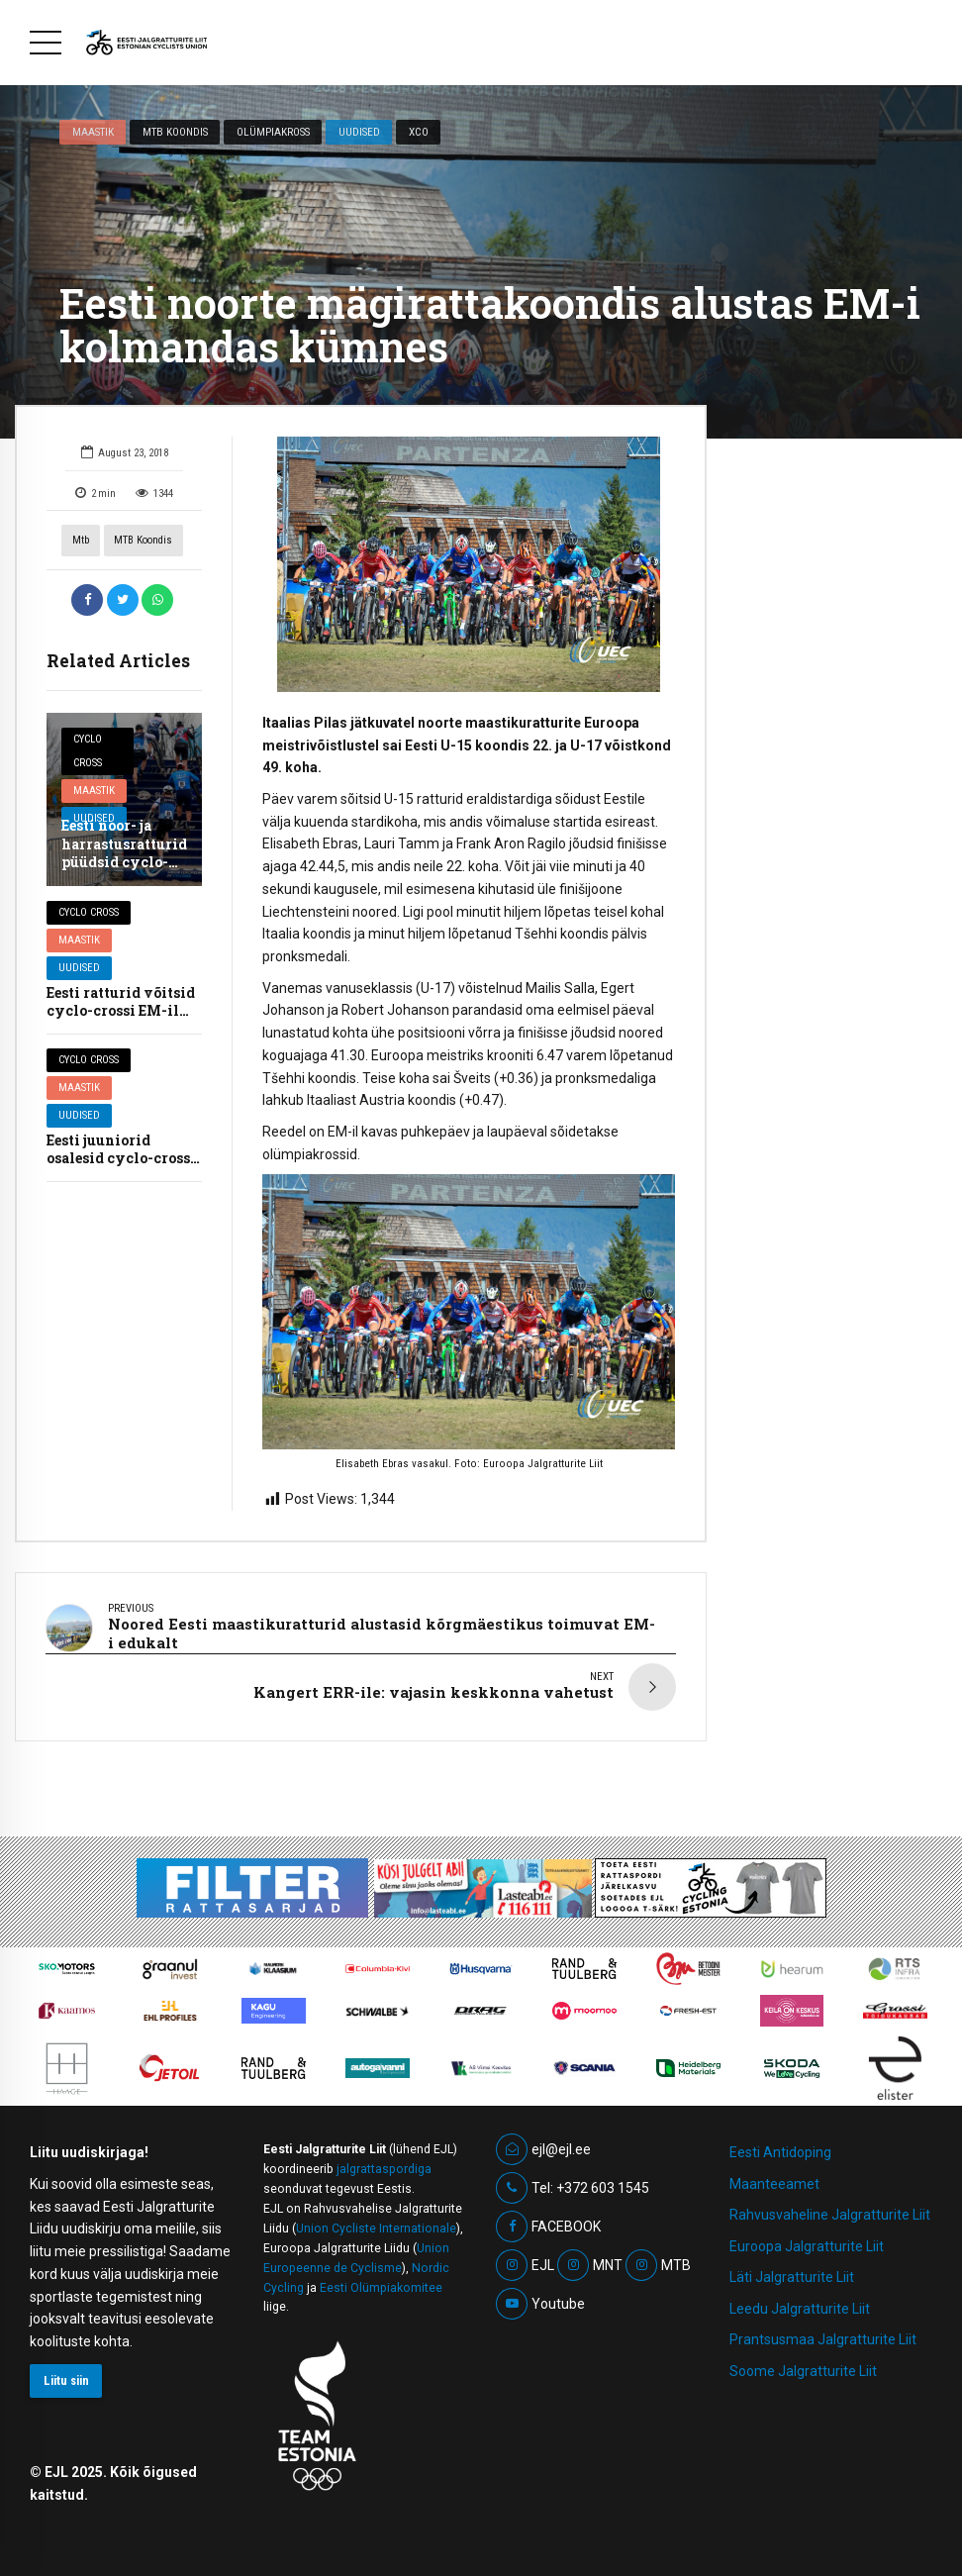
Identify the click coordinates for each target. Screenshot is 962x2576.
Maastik (93, 132)
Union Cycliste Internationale (376, 2220)
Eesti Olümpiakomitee (381, 2278)
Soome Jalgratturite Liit (803, 2362)
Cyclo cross (87, 751)
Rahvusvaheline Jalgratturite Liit (829, 2206)
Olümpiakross (273, 132)
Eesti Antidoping (780, 2143)
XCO (419, 132)
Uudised (359, 132)
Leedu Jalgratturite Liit (799, 2300)
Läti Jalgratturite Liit (791, 2268)
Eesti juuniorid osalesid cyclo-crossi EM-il (121, 1158)
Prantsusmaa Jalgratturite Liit (822, 2330)
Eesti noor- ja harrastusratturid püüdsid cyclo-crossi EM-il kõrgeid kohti (124, 861)
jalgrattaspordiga (384, 2160)
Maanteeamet (774, 2175)
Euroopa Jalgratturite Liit (806, 2237)
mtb (80, 540)
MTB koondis (175, 132)
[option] (468, 564)
